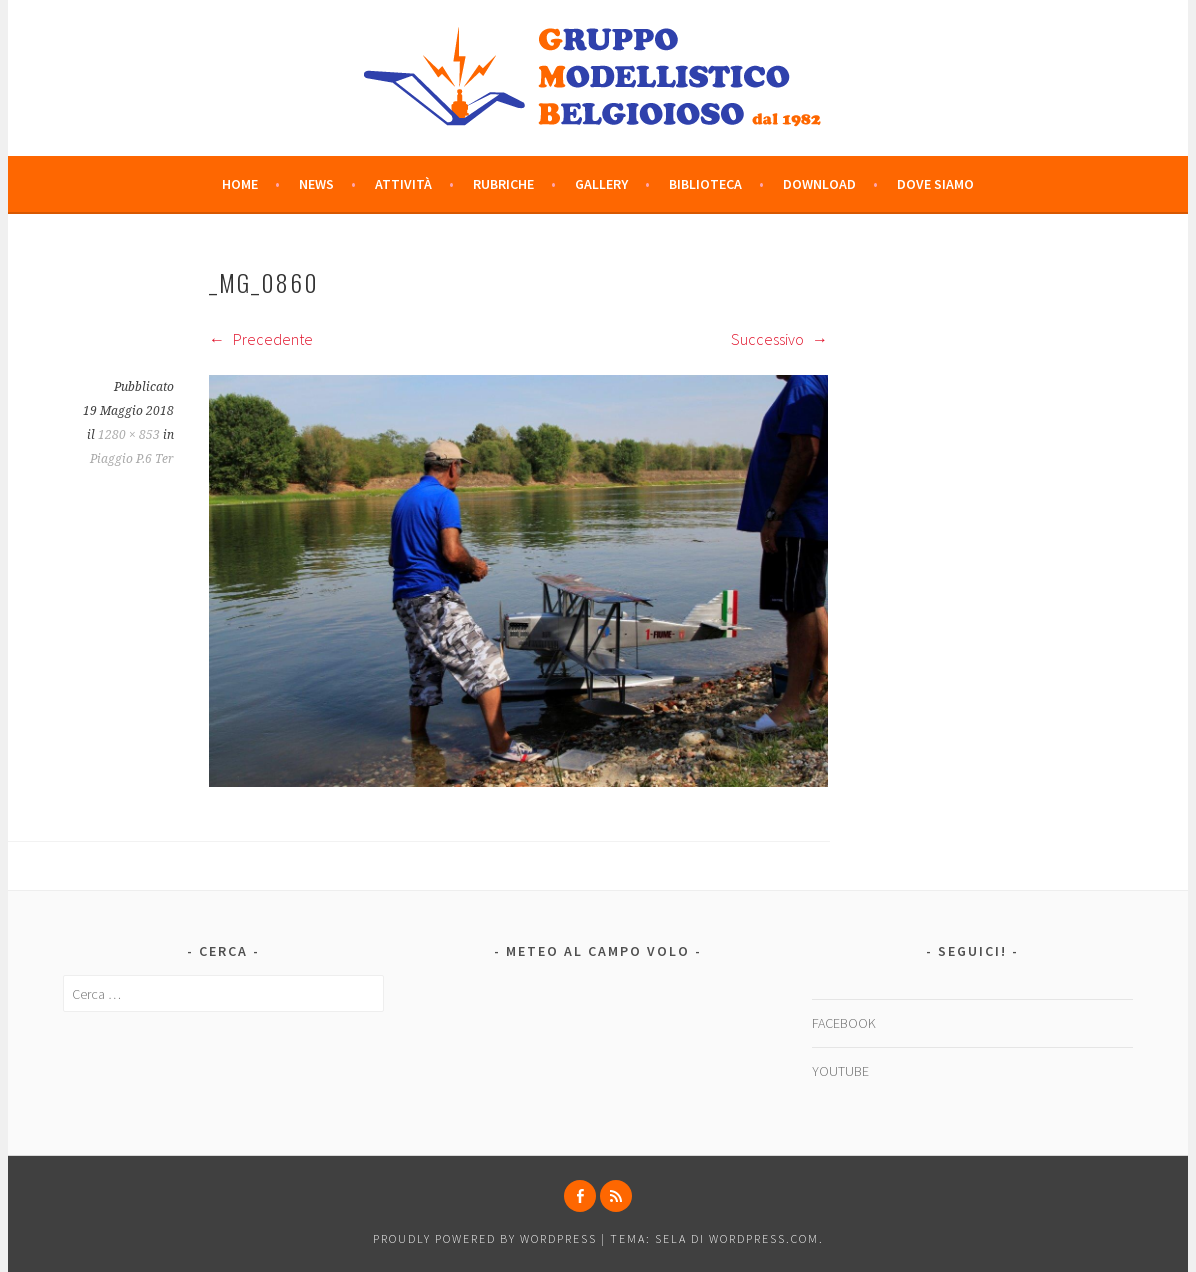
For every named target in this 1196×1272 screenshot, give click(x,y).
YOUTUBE (840, 1071)
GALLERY (601, 184)
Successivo (779, 339)
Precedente (261, 339)
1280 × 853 (129, 435)
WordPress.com (764, 1238)
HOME (240, 184)
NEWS (316, 184)
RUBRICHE (503, 184)
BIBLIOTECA (705, 184)
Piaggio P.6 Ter (132, 459)
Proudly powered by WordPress (485, 1238)
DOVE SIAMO (935, 184)
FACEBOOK (844, 1023)
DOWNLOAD (819, 184)
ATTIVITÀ (403, 184)
